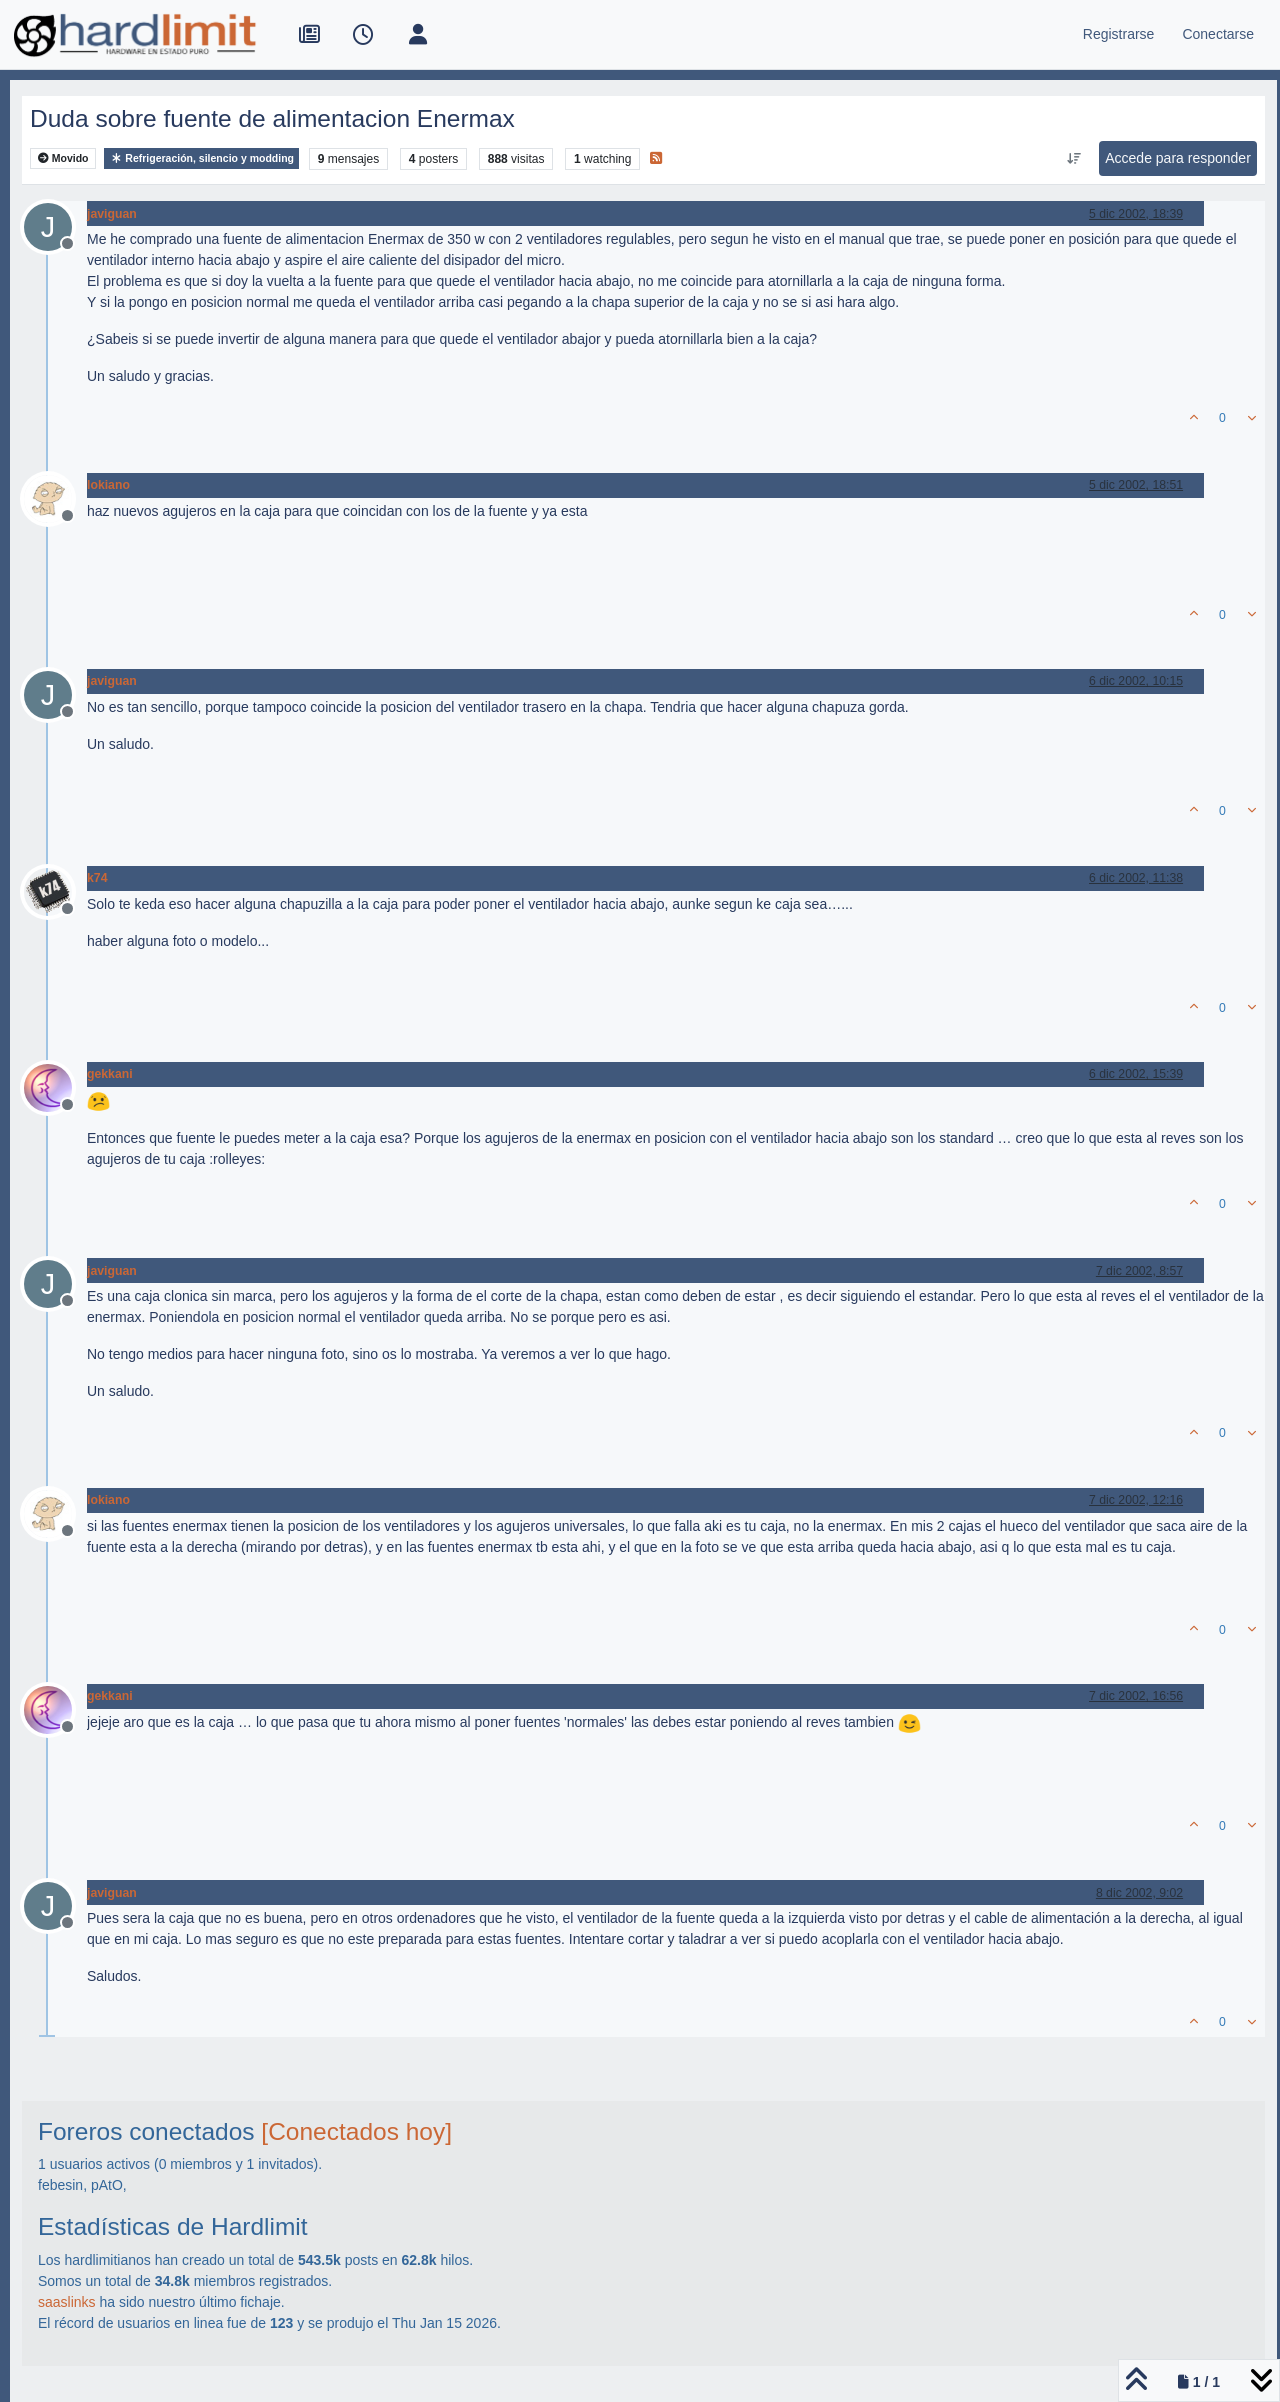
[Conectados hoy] (356, 2131)
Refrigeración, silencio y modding (201, 158)
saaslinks (67, 2302)
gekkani (110, 1074)
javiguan (112, 214)
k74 (97, 878)
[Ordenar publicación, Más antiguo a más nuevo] (1074, 159)
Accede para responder (1178, 158)
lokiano (108, 485)
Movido (63, 158)
